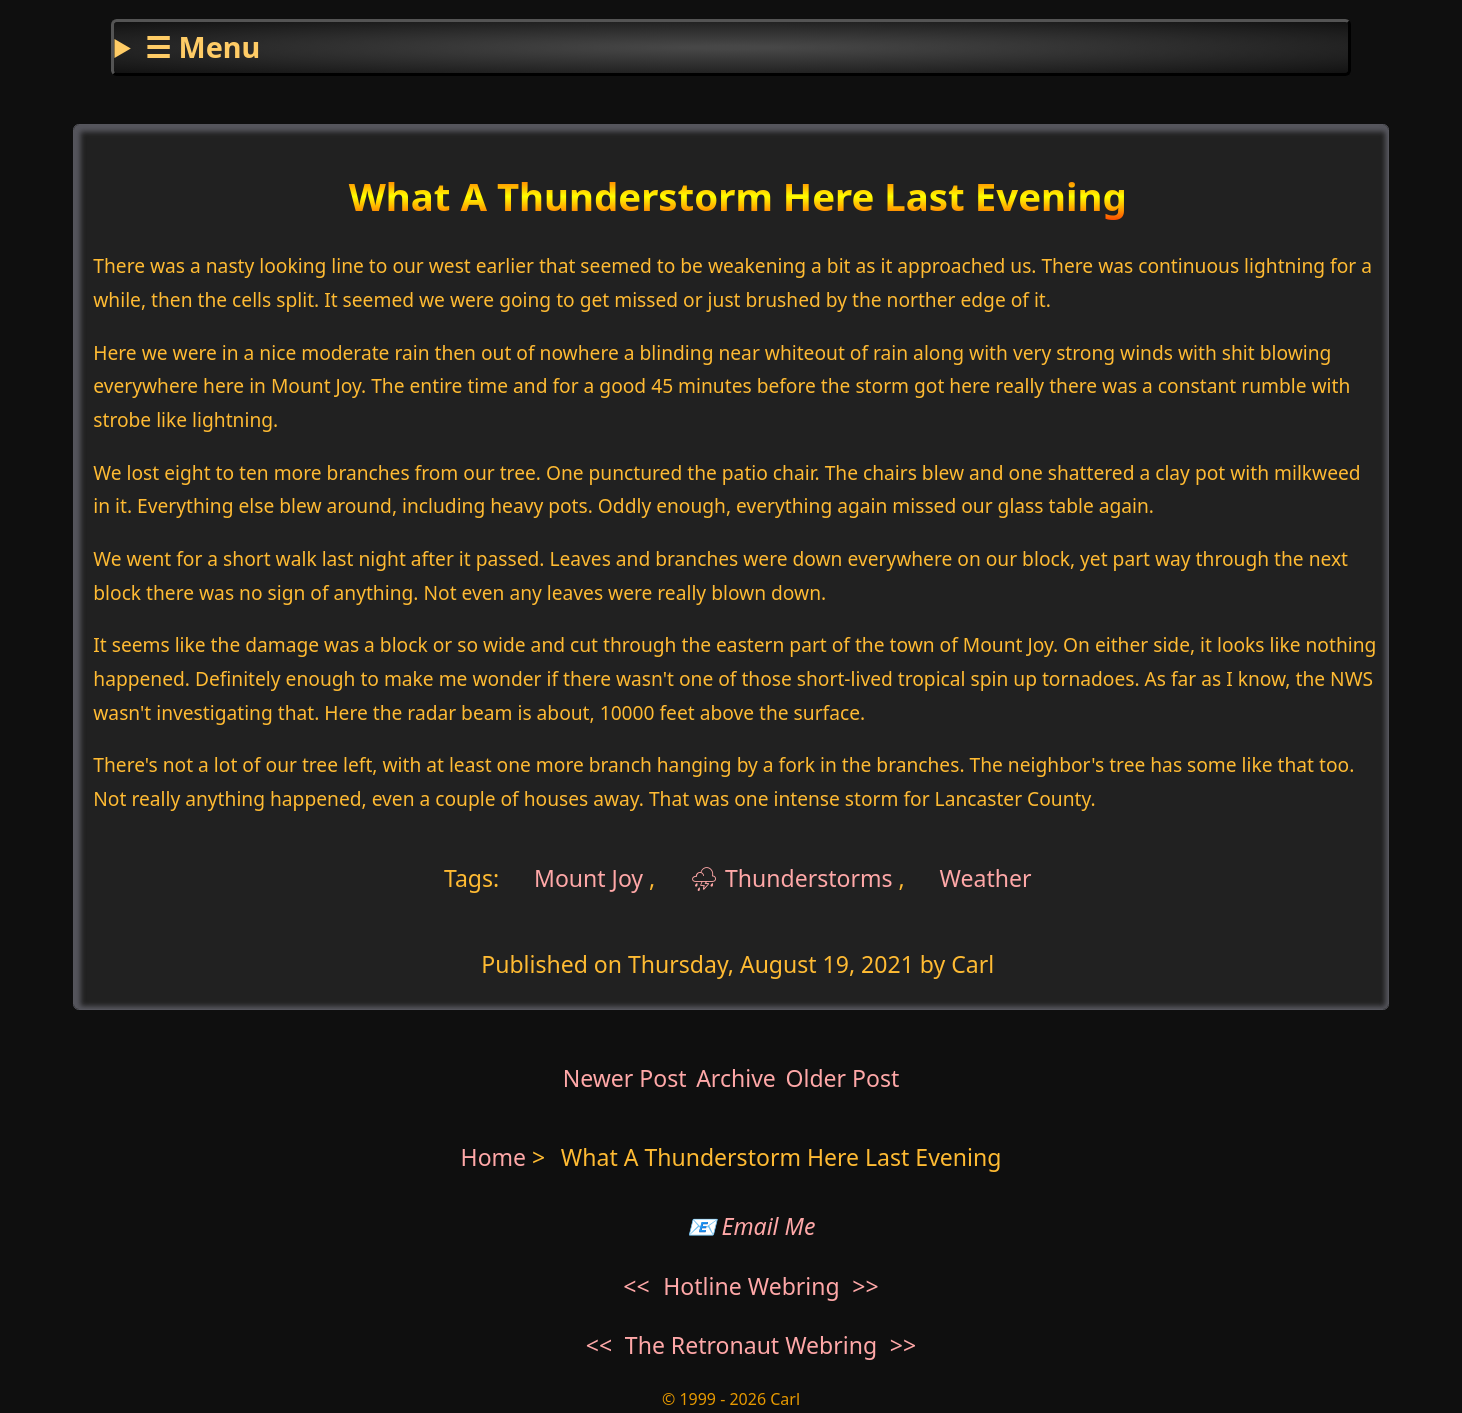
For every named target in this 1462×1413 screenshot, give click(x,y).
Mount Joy (585, 878)
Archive (736, 1078)
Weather (986, 878)
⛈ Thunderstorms (791, 878)
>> (865, 1286)
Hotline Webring (751, 1286)
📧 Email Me (751, 1226)
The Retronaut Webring (751, 1345)
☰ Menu (202, 46)
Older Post (842, 1078)
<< (636, 1286)
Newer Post (625, 1078)
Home (494, 1157)
